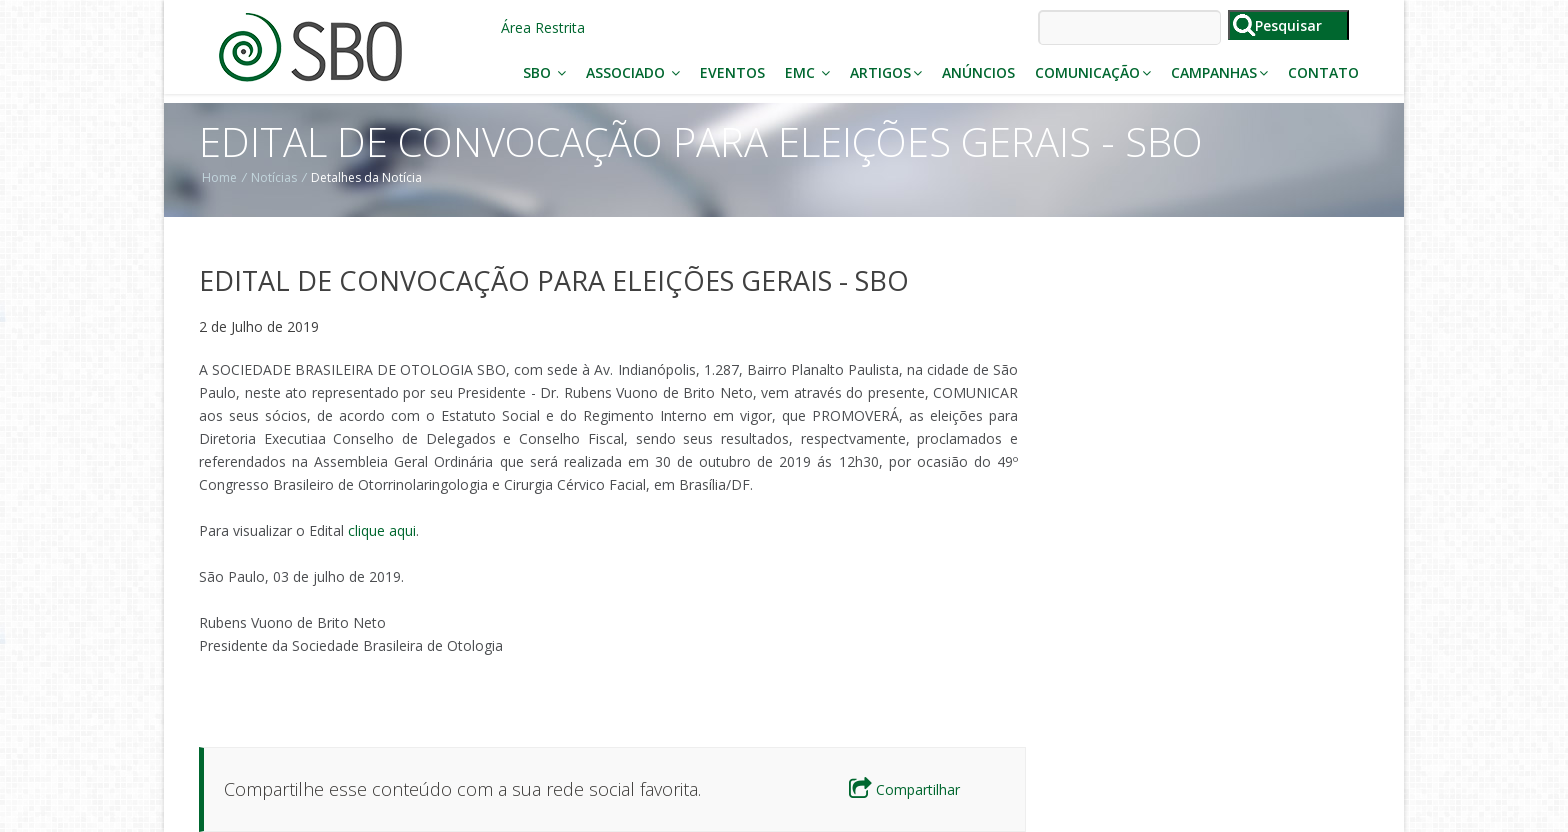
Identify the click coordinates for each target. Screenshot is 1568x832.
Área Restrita (543, 27)
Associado (633, 72)
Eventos (732, 72)
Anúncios (978, 72)
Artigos (886, 72)
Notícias (274, 177)
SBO (544, 72)
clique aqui (382, 530)
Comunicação (1093, 72)
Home (219, 177)
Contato (1323, 72)
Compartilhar (904, 789)
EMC (807, 72)
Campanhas (1219, 72)
